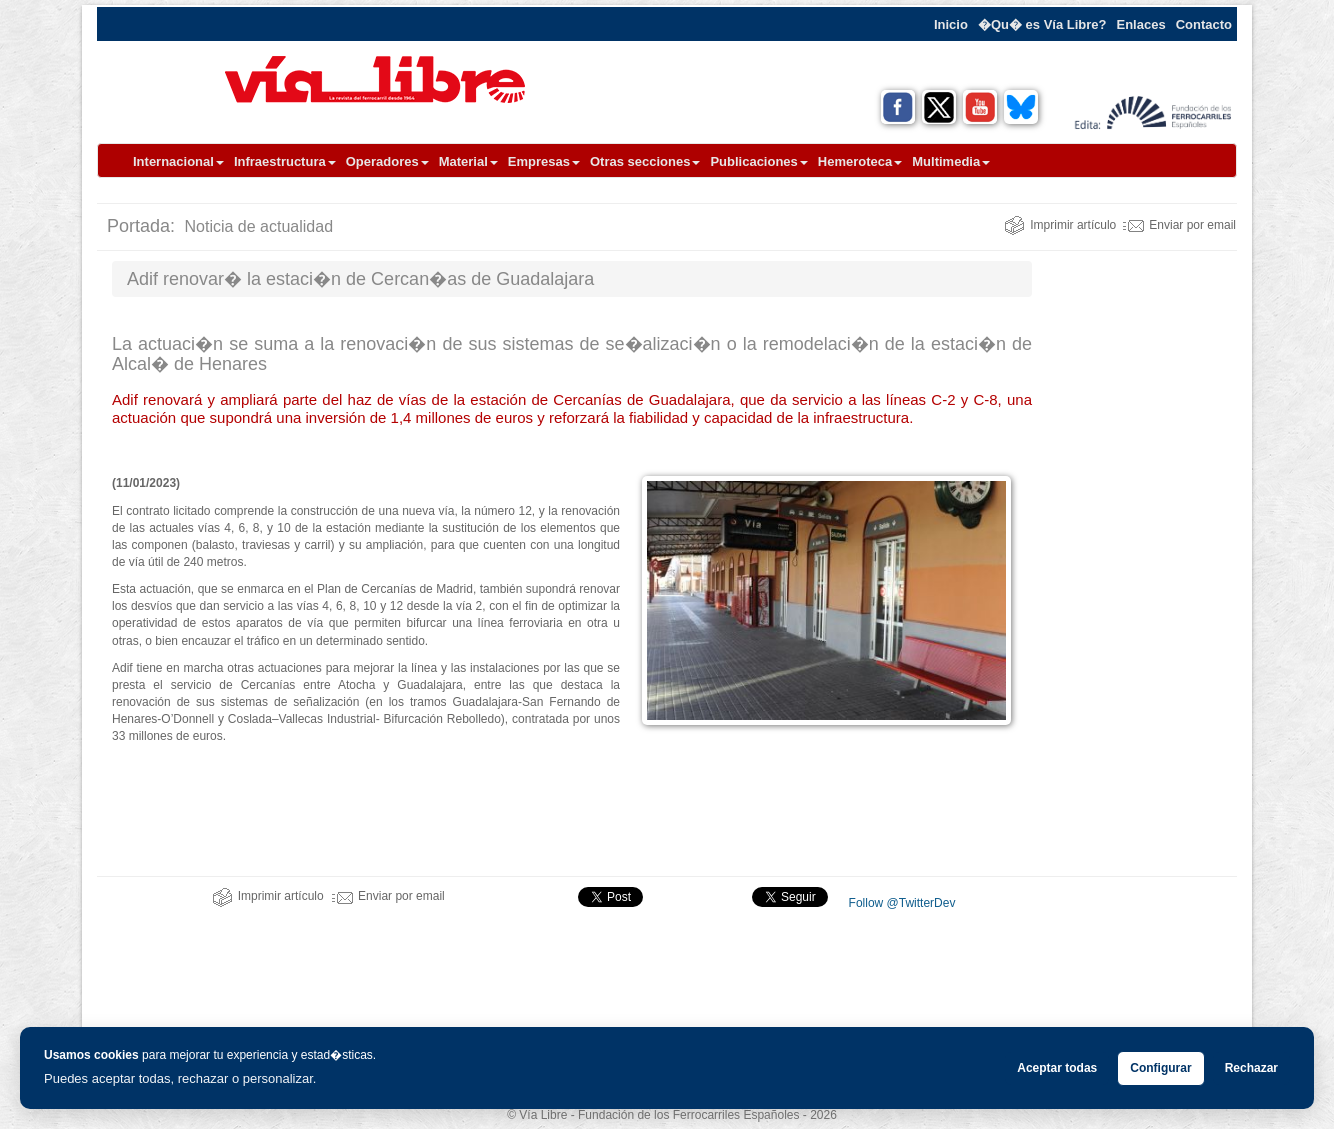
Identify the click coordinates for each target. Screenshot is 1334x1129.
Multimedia (951, 161)
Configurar (1160, 1068)
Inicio (951, 24)
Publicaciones (758, 161)
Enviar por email (1179, 225)
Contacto (1204, 24)
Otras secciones (645, 161)
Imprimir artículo (1060, 225)
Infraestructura (285, 161)
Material (468, 161)
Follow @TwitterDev (900, 903)
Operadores (387, 161)
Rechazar (1251, 1068)
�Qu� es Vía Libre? (1042, 24)
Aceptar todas (1057, 1068)
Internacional (178, 161)
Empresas (544, 161)
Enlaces (1141, 24)
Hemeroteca (860, 161)
